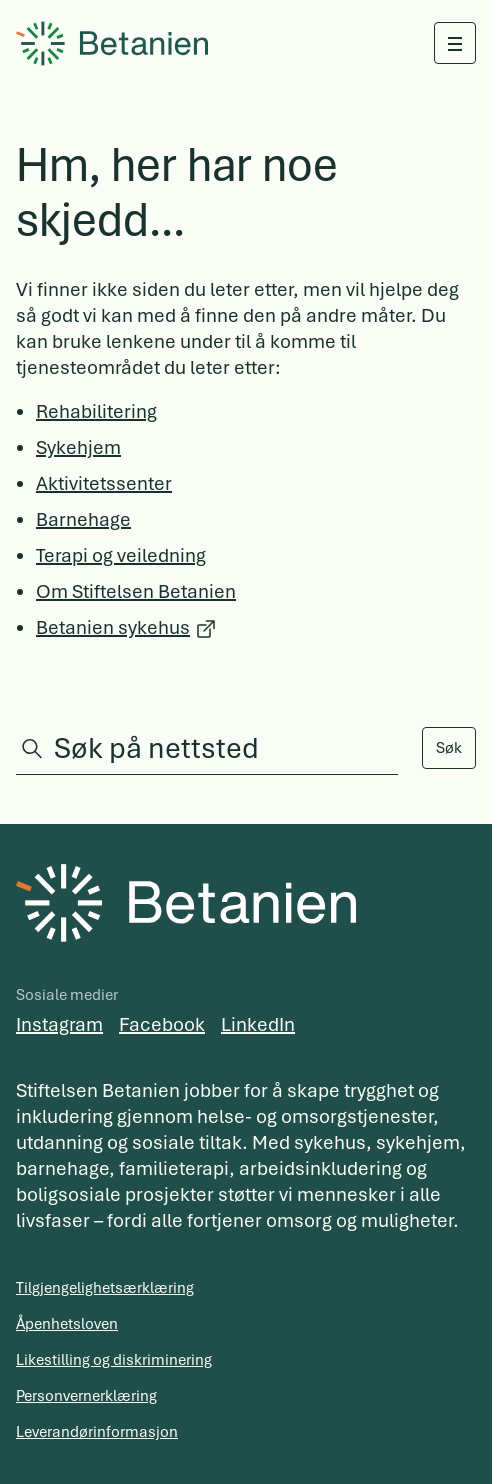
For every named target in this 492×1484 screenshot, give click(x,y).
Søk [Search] (449, 748)
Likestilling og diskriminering (114, 1360)
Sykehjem (78, 447)
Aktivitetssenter (104, 483)
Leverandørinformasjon (97, 1432)
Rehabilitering (96, 411)
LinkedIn (258, 1024)
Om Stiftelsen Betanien (136, 591)
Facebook (162, 1024)
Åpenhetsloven (67, 1324)
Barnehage (83, 519)
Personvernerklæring (86, 1396)
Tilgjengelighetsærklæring (105, 1288)
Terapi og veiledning (121, 555)
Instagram (59, 1024)
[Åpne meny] (455, 43)
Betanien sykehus (113, 627)
